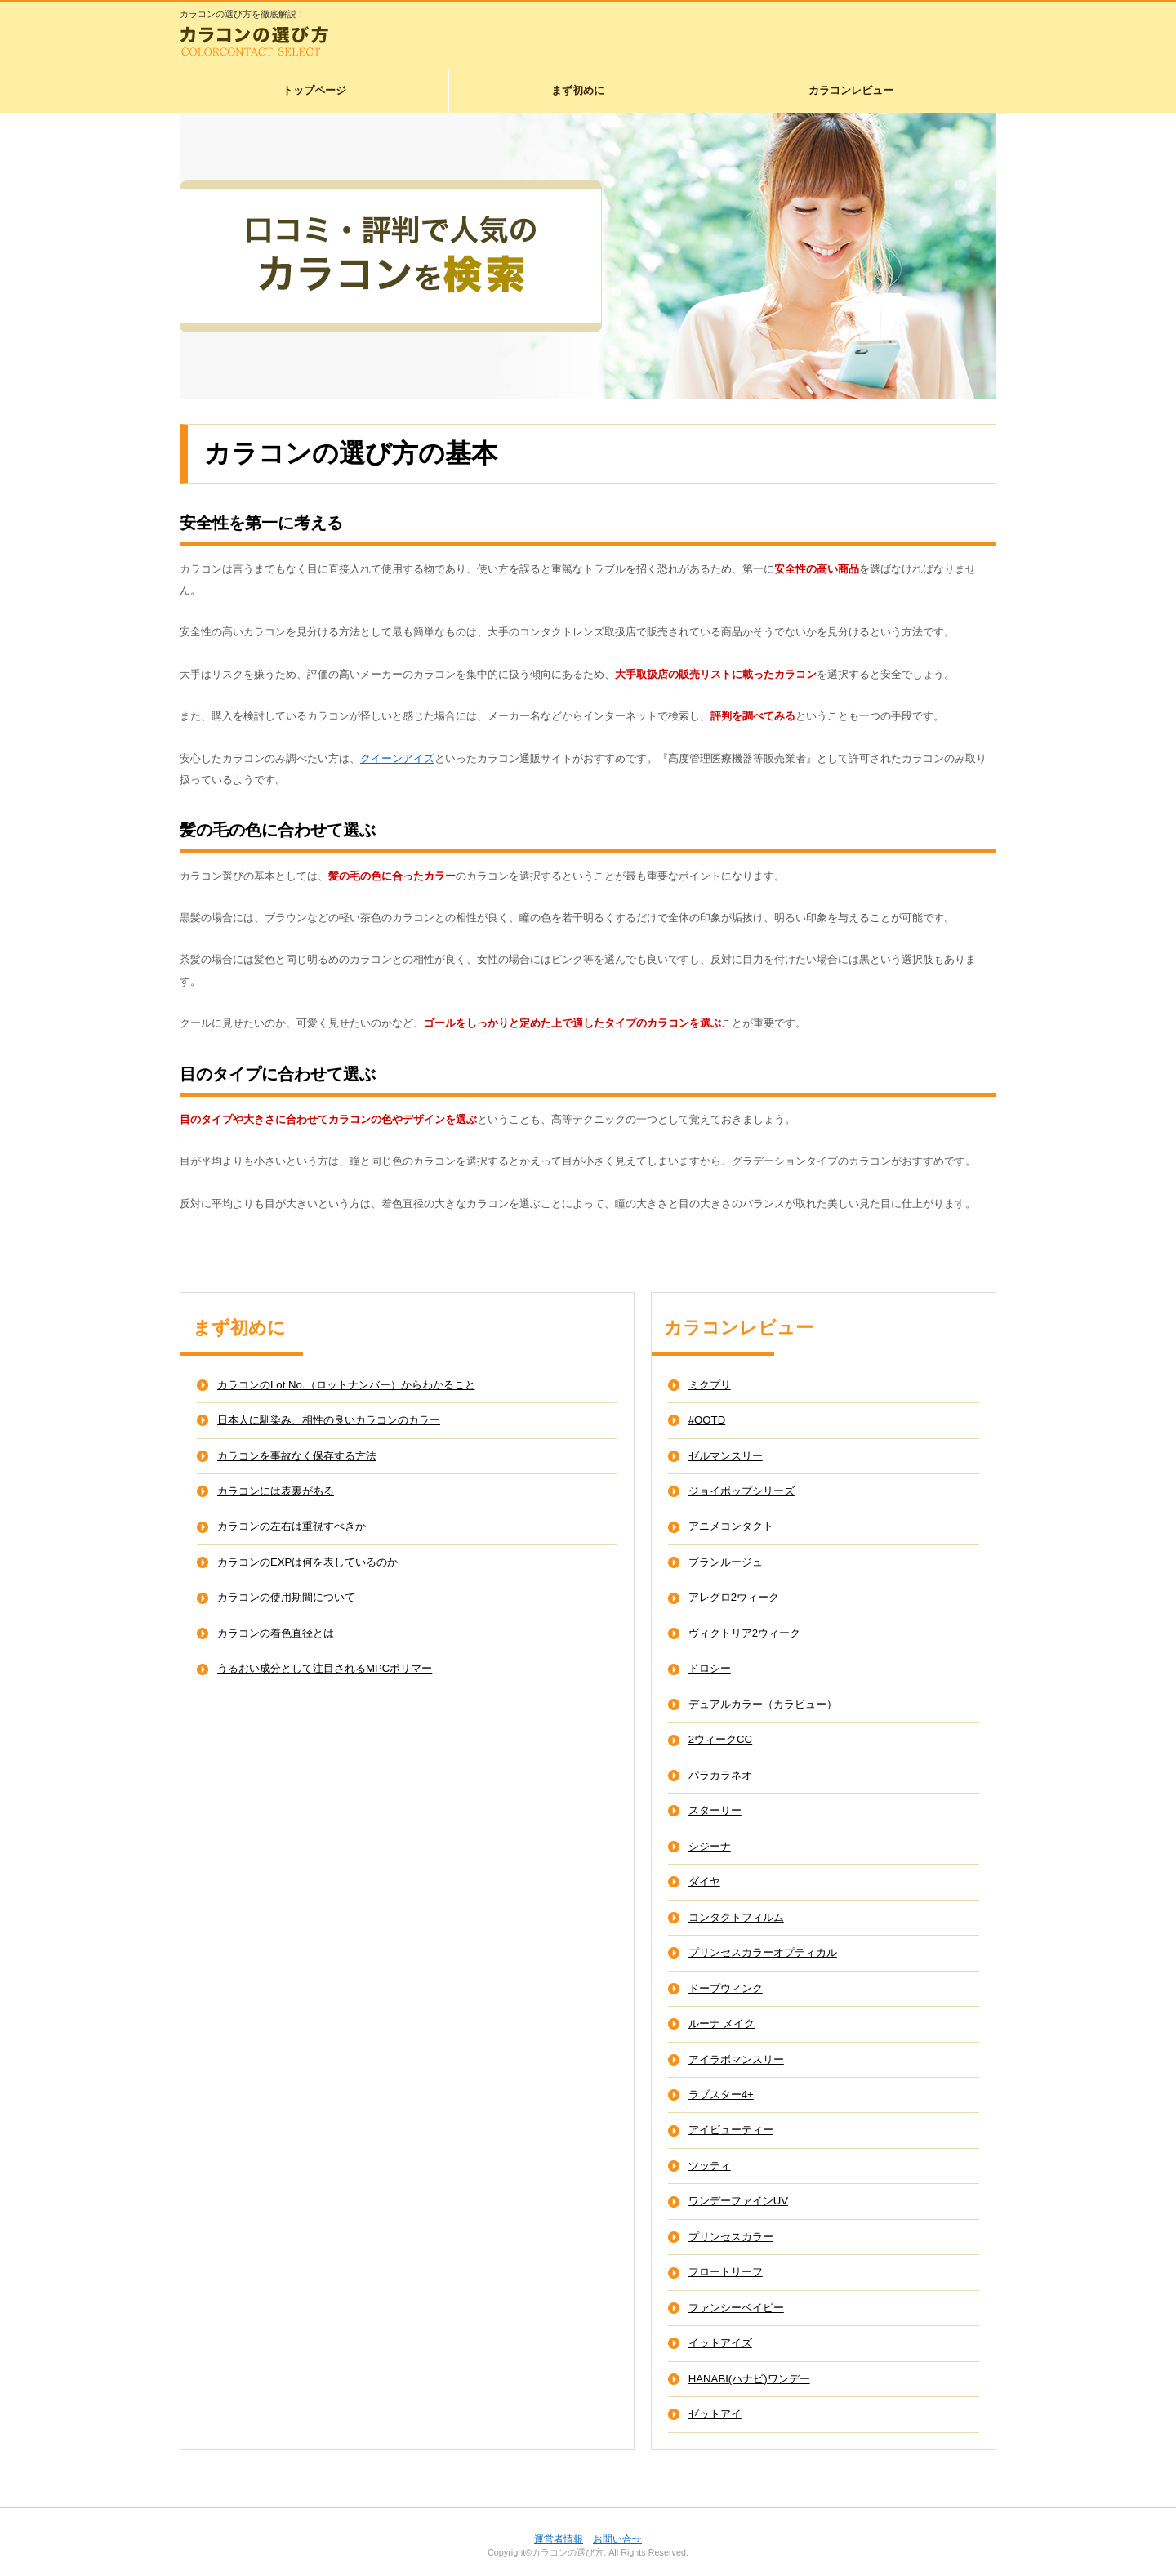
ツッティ (709, 2165)
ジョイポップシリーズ (741, 1491)
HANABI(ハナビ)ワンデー (749, 2379)
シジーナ (709, 1846)
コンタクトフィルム (736, 1917)
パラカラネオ (720, 1775)
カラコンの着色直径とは (275, 1633)
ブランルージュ (725, 1562)
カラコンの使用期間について (286, 1597)
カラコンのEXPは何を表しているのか (307, 1562)
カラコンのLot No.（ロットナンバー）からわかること (346, 1385)
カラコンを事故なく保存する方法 (296, 1456)
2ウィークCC (720, 1739)
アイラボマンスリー (736, 2059)
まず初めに (577, 90)
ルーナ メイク (721, 2023)
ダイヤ (704, 1881)
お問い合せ (617, 2539)
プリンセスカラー (730, 2237)
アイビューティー (730, 2130)
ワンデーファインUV (738, 2201)
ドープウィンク (725, 1988)
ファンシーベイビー (736, 2308)
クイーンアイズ (397, 758)
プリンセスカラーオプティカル (762, 1952)
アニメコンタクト (730, 1526)
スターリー (715, 1810)
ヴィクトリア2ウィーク (744, 1633)
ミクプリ (709, 1385)
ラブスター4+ (721, 2094)
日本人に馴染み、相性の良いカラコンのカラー (328, 1420)
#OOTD (706, 1420)
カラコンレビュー (850, 90)
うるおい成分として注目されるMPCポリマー (324, 1668)
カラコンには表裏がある (275, 1491)
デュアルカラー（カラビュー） (762, 1704)
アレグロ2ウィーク (733, 1597)
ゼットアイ (715, 2414)
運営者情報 (558, 2539)
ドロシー (709, 1668)
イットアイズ (720, 2343)
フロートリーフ (725, 2272)
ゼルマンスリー (725, 1456)
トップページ (314, 90)
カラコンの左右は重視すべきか (291, 1526)
